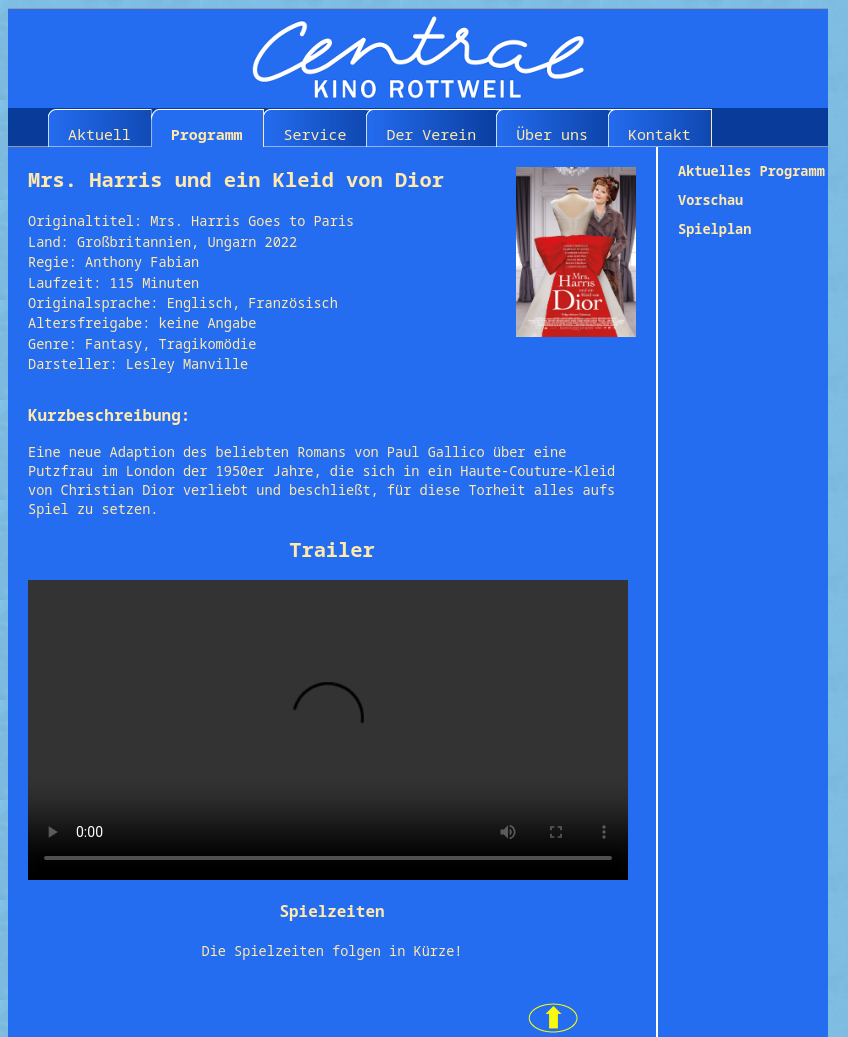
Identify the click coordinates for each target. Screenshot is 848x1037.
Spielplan (714, 228)
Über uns (552, 134)
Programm (207, 134)
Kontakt (659, 134)
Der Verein (431, 134)
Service (315, 134)
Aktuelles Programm (751, 170)
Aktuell (99, 134)
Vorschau (710, 199)
